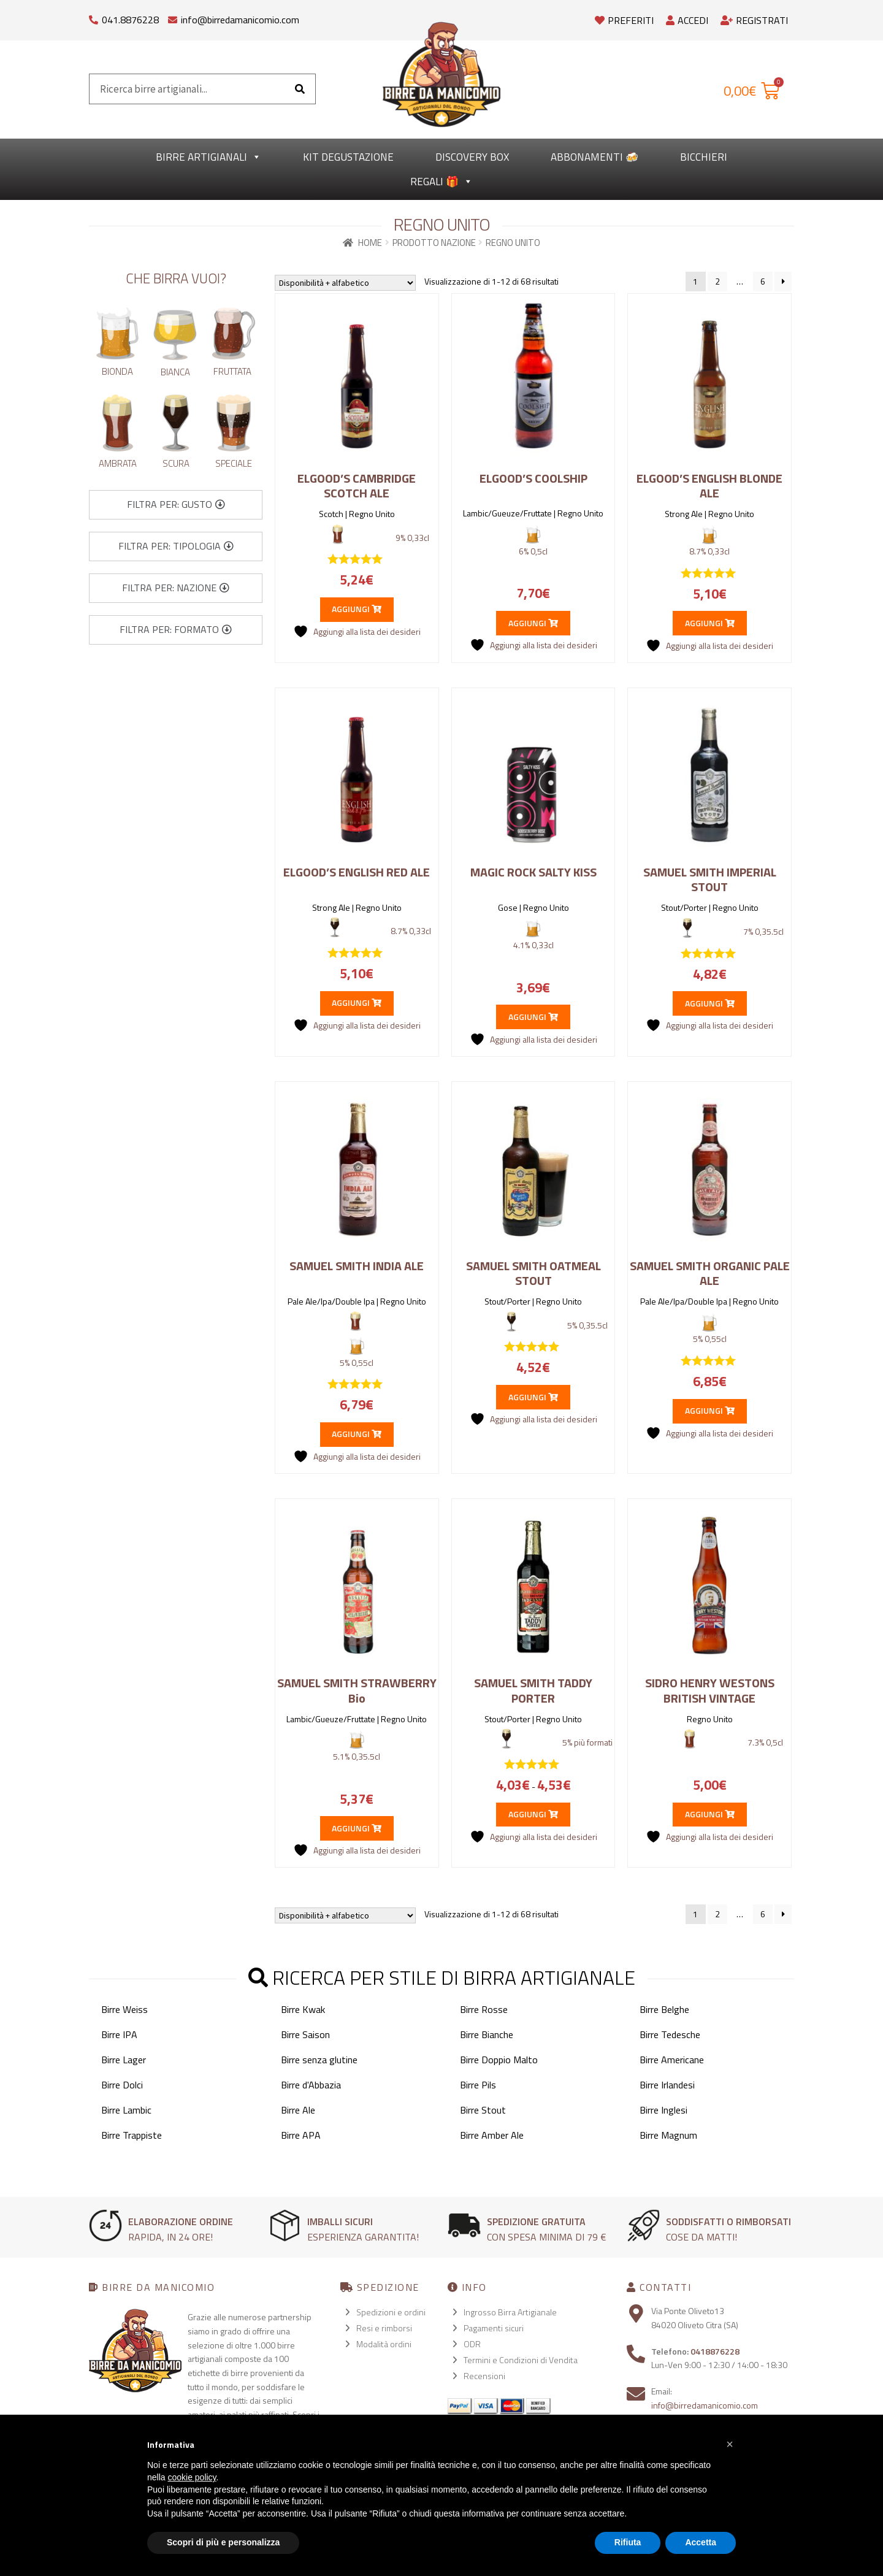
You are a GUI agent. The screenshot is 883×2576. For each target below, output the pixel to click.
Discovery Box (472, 157)
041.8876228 (130, 19)
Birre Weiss (124, 2009)
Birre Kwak (303, 2009)
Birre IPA (119, 2034)
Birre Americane (672, 2059)
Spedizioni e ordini (391, 2312)
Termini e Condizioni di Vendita (521, 2359)
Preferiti (624, 20)
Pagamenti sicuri (494, 2327)
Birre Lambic (126, 2110)
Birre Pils (478, 2084)
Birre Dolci (122, 2084)
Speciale (233, 463)
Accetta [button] (700, 2542)
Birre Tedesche (670, 2034)
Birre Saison (305, 2034)
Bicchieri (703, 157)
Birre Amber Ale (492, 2135)
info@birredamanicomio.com (240, 19)
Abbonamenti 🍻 (594, 157)
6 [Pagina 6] (762, 281)
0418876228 (715, 2351)
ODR (472, 2343)
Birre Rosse (484, 2009)
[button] (176, 505)
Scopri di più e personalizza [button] (223, 2542)
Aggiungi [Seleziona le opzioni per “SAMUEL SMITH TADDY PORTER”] (533, 1813)
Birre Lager (123, 2059)
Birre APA (301, 2135)
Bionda (117, 371)
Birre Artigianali (208, 157)
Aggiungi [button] (356, 608)
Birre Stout (483, 2110)
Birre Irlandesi (667, 2084)
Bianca (175, 372)
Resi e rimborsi (384, 2327)
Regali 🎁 (441, 181)
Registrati (754, 20)
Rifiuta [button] (627, 2542)
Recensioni (484, 2375)
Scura (175, 463)
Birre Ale (298, 2110)
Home (370, 243)
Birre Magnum (668, 2135)
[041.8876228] (93, 16)
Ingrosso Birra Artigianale (510, 2312)
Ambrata (118, 463)
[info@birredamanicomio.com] (172, 16)
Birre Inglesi (663, 2110)
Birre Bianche (486, 2034)
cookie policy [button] (191, 2477)
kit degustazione (348, 157)
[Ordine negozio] (345, 283)
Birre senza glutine (319, 2059)
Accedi (687, 20)
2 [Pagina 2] (717, 281)
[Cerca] (300, 89)
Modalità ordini (383, 2343)
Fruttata (232, 371)
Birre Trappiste (131, 2135)
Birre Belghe (664, 2009)
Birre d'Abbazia (311, 2084)
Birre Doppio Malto (499, 2059)
